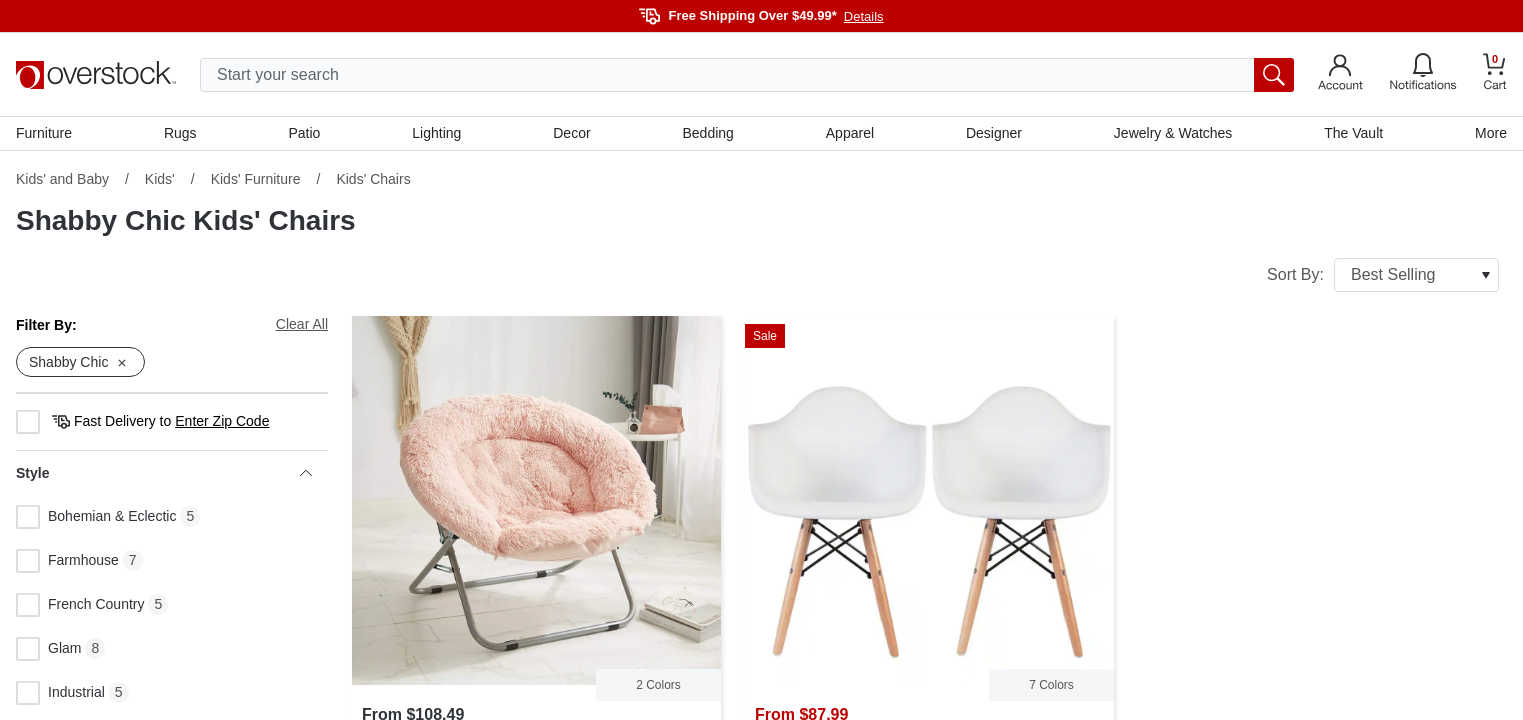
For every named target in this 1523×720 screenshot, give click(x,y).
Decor (571, 133)
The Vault (1353, 133)
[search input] (747, 75)
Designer (994, 133)
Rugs (180, 133)
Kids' (160, 179)
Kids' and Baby (62, 179)
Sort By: (1383, 275)
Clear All (302, 324)
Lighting (436, 133)
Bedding (708, 133)
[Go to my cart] (1495, 74)
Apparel (850, 133)
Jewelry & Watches (1173, 133)
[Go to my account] (1340, 75)
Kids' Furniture (256, 179)
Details (864, 16)
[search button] (1274, 75)
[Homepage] (96, 75)
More (1491, 133)
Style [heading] (164, 473)
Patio (305, 133)
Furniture (44, 133)
